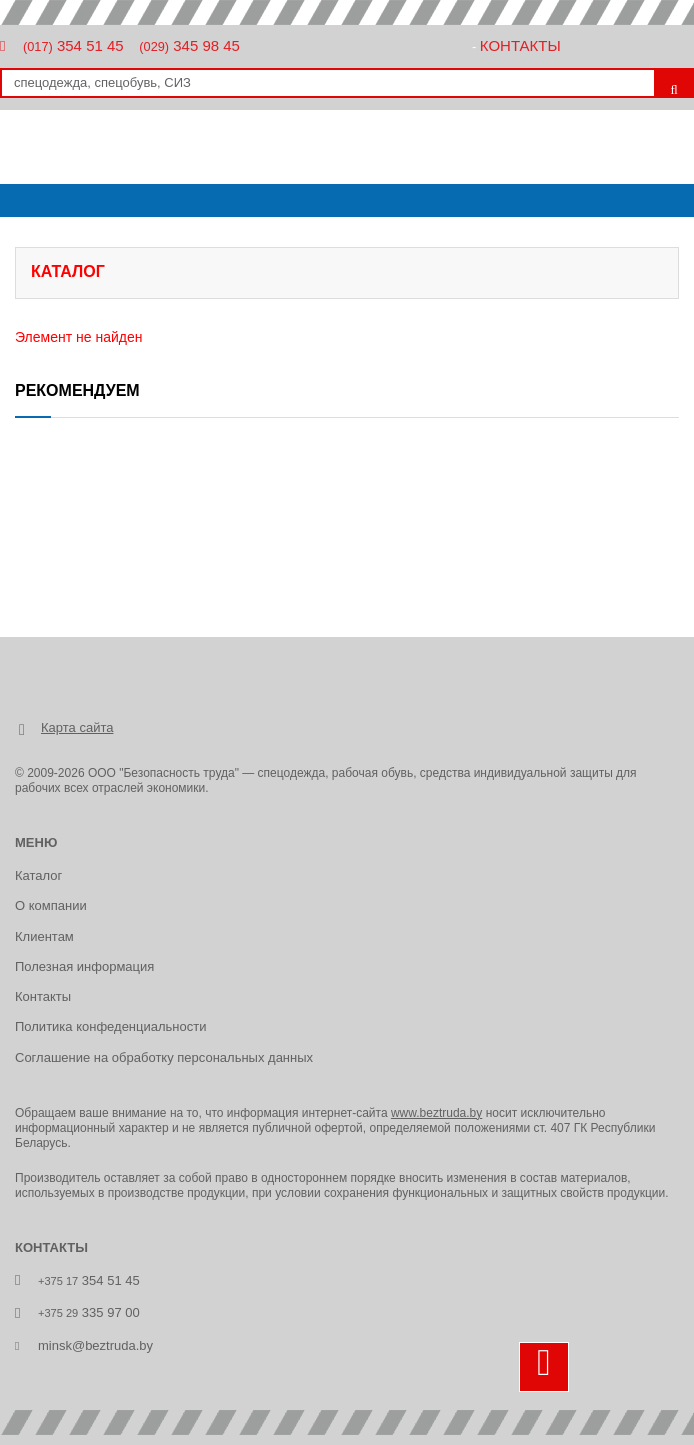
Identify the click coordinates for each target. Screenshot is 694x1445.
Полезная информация (84, 966)
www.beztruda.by (436, 1113)
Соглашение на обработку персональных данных (164, 1057)
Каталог (38, 875)
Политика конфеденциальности (110, 1026)
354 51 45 (73, 45)
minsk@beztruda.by (95, 1345)
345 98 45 (189, 45)
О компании (51, 905)
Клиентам (44, 936)
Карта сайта (77, 727)
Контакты (520, 45)
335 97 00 (89, 1312)
